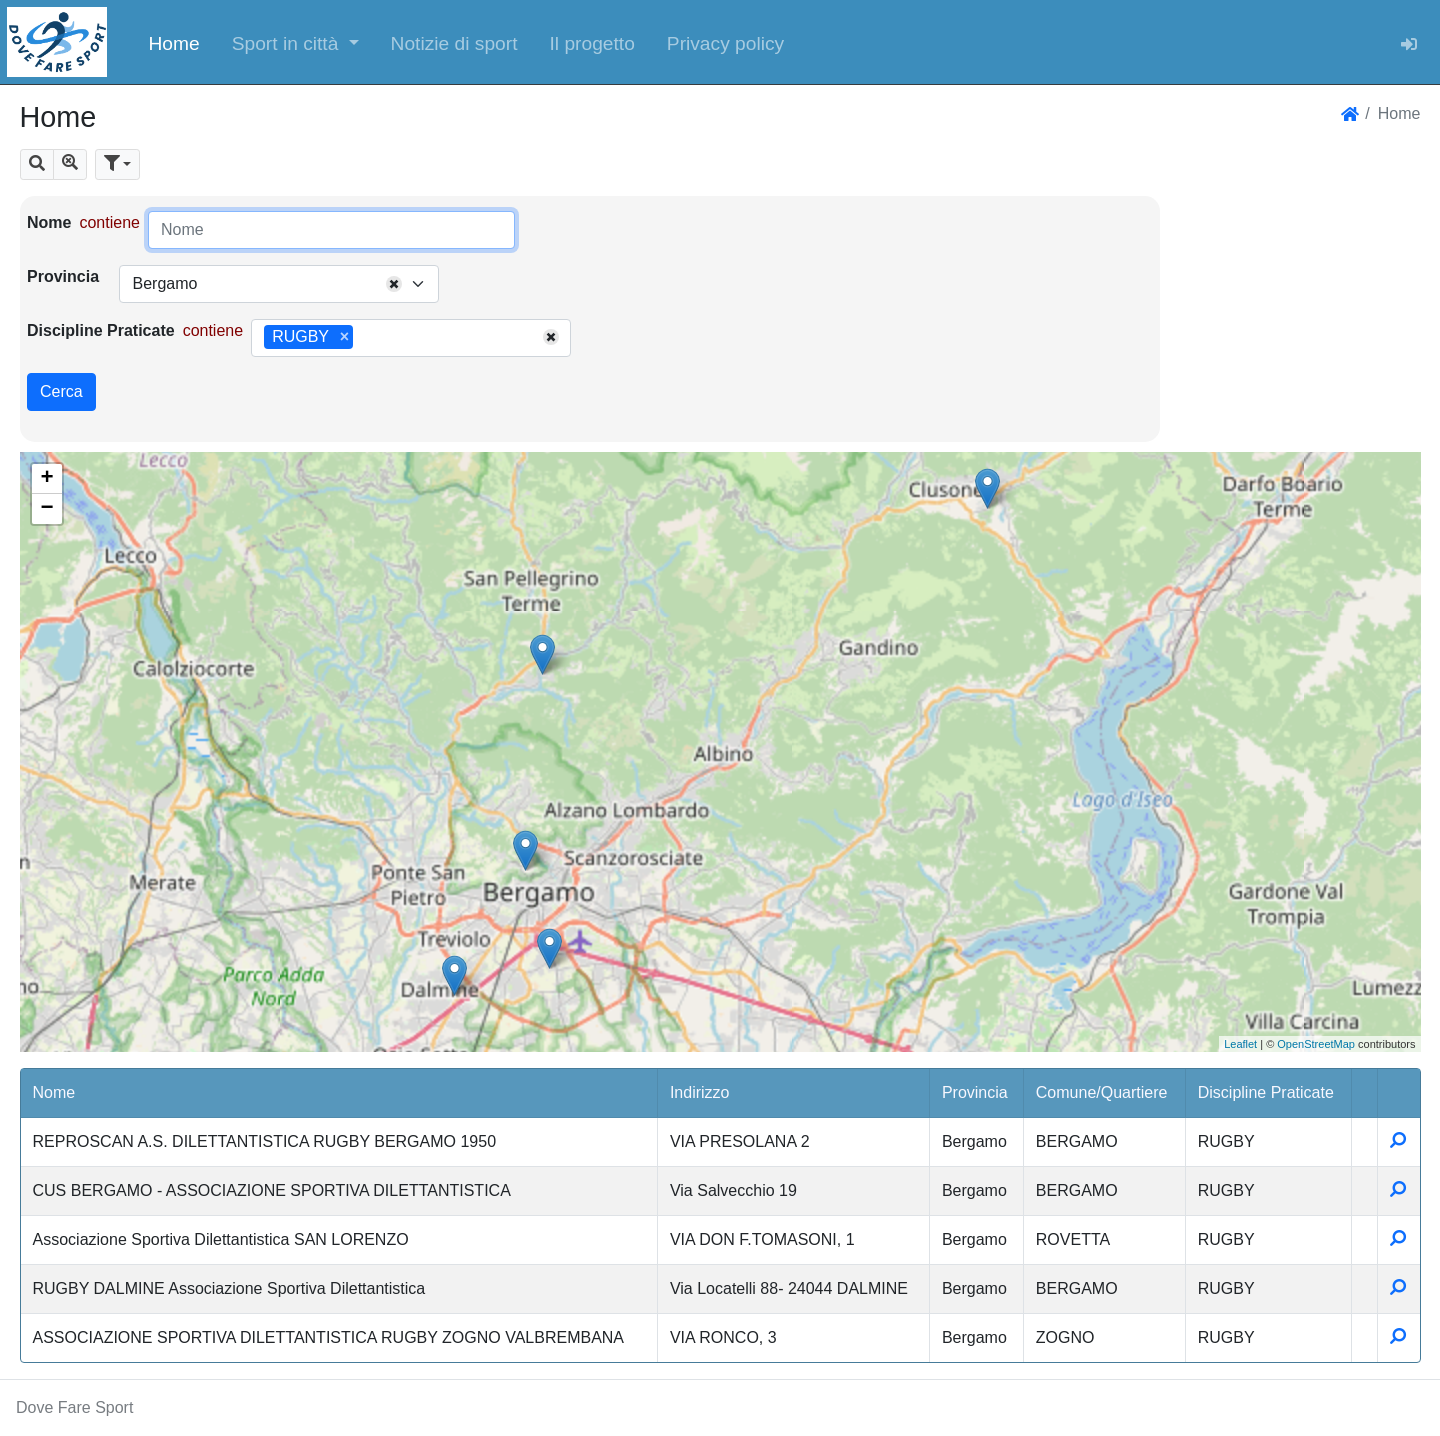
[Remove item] (344, 337)
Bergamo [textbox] (164, 283)
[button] (295, 42)
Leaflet (1240, 1044)
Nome (49, 222)
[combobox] (279, 284)
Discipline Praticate (101, 330)
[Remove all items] (394, 284)
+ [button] (46, 479)
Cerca (61, 391)
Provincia (63, 276)
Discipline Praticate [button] (1266, 1092)
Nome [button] (54, 1092)
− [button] (46, 509)
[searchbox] (365, 338)
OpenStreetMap (1316, 1044)
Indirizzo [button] (700, 1092)
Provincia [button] (975, 1092)
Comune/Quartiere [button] (1102, 1092)
